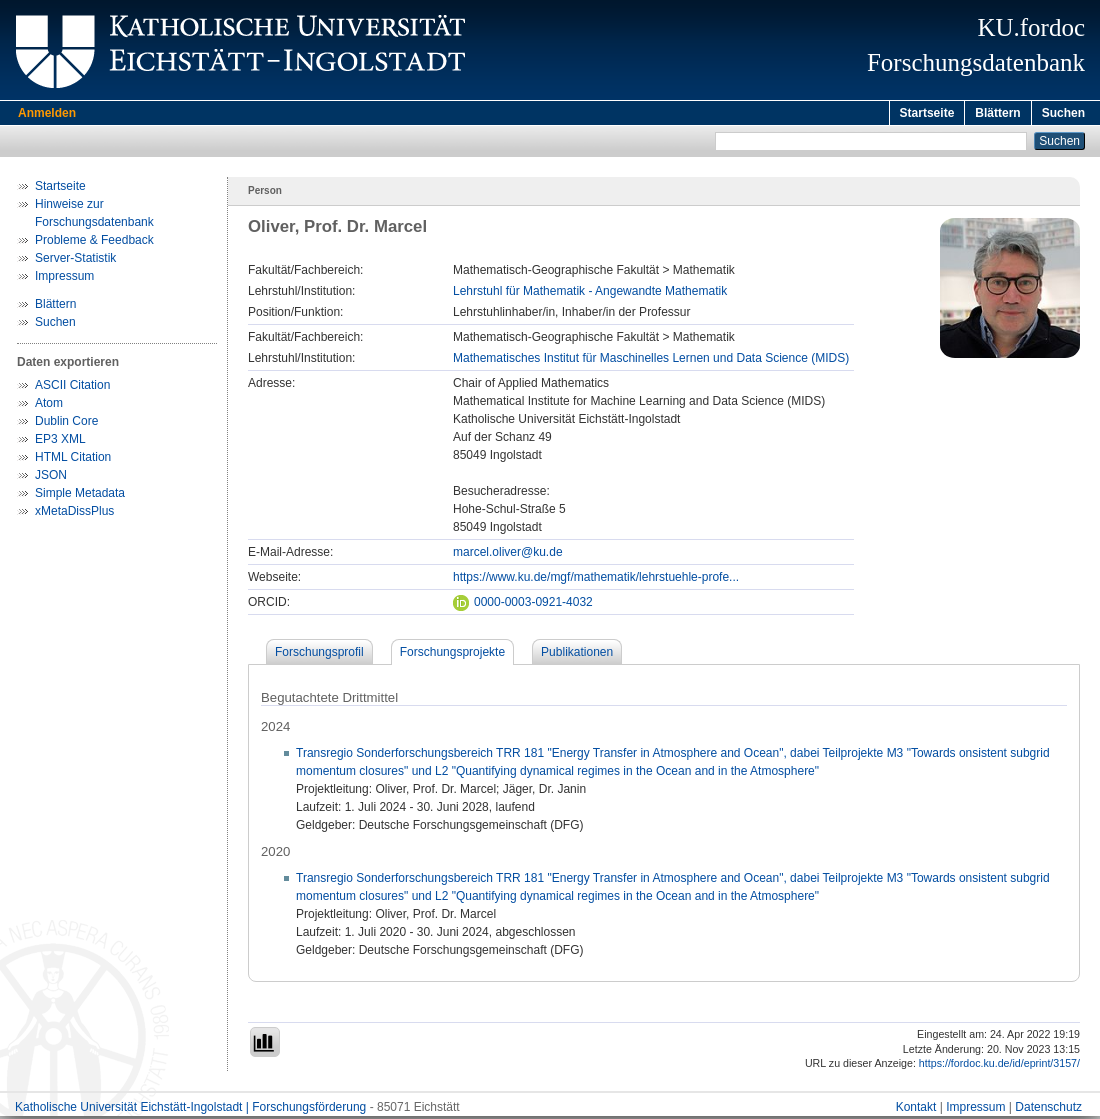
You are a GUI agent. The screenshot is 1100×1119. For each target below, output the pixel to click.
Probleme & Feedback (94, 243)
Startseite (927, 113)
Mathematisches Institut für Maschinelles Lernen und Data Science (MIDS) (651, 361)
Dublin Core (66, 424)
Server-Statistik (75, 261)
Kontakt (916, 1110)
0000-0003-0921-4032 (523, 605)
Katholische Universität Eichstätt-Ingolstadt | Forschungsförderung (190, 1110)
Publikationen (577, 655)
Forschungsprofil (319, 655)
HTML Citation (73, 460)
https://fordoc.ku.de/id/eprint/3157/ (999, 1066)
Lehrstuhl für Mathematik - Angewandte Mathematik (590, 294)
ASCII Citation (72, 388)
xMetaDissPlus (74, 514)
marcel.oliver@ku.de (508, 555)
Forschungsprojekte (452, 655)
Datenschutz (1048, 1110)
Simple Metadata (80, 496)
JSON (51, 478)
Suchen (1063, 113)
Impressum (64, 279)
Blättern (997, 113)
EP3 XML (60, 442)
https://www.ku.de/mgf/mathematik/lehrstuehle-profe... (596, 580)
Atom (49, 406)
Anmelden (47, 113)
